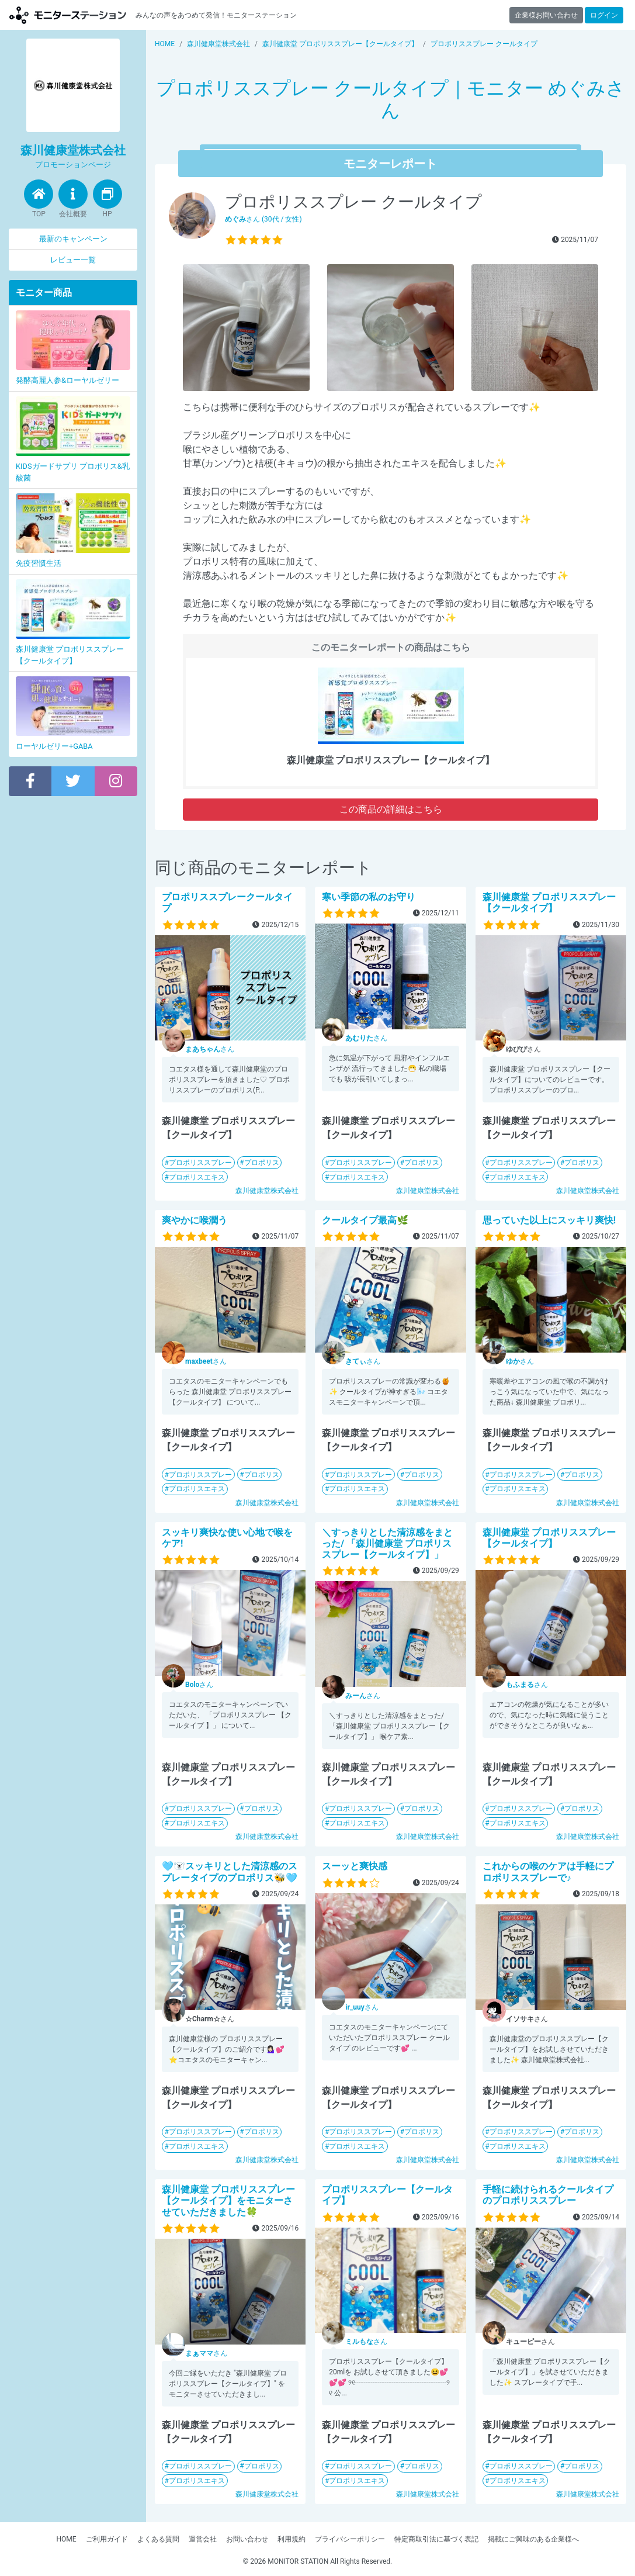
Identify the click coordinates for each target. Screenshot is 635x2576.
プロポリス (261, 1163)
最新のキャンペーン (73, 238)
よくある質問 (158, 2539)
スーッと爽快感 (354, 1866)
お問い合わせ (247, 2539)
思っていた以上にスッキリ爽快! (549, 1220)
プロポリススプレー (200, 1163)
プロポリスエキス (197, 1177)
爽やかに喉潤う (194, 1220)
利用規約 (291, 2539)
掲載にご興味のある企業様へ (533, 2539)
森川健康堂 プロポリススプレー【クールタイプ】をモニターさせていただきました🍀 (228, 2200)
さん (209, 1049)
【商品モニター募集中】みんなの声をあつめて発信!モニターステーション (67, 15)
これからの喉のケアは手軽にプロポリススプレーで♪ (548, 1872)
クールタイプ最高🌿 (365, 1220)
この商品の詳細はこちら (390, 809)
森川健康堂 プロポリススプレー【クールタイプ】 (549, 902)
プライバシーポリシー (350, 2539)
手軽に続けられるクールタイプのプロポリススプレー (548, 2195)
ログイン (604, 15)
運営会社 (203, 2539)
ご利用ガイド (107, 2539)
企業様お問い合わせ (546, 15)
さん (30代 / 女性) (263, 219)
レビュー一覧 (73, 259)
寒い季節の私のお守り (368, 897)
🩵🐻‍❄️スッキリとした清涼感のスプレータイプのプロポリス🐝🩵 (229, 1872)
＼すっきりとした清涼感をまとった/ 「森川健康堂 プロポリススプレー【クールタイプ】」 (387, 1543)
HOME (66, 2539)
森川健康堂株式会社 (267, 1191)
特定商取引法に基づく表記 (436, 2539)
